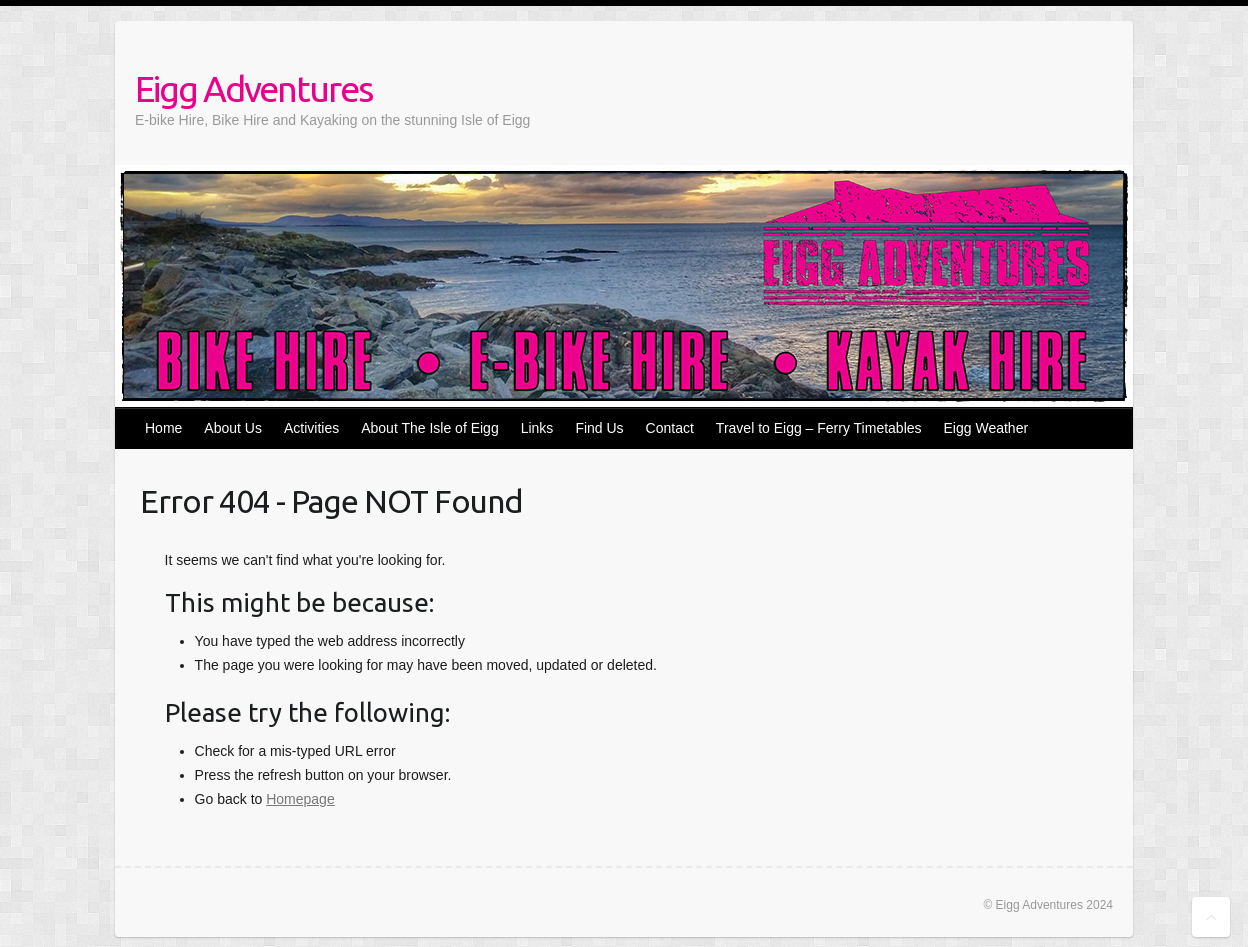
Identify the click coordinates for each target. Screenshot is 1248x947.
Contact (670, 428)
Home (163, 428)
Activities (311, 428)
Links (537, 428)
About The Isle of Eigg (430, 428)
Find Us (599, 428)
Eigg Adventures (253, 88)
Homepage (300, 799)
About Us (233, 428)
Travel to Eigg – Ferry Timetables (819, 428)
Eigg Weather (986, 428)
